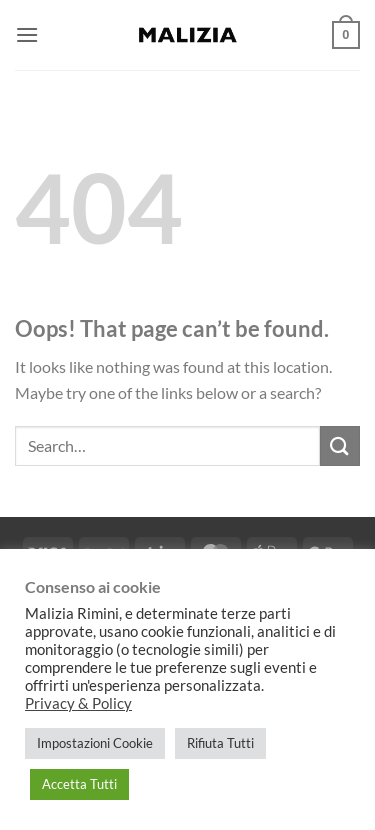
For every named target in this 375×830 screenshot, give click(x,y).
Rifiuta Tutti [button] (220, 743)
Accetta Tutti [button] (79, 784)
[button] (27, 34)
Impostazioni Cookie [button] (95, 743)
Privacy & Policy (78, 703)
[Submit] (340, 445)
